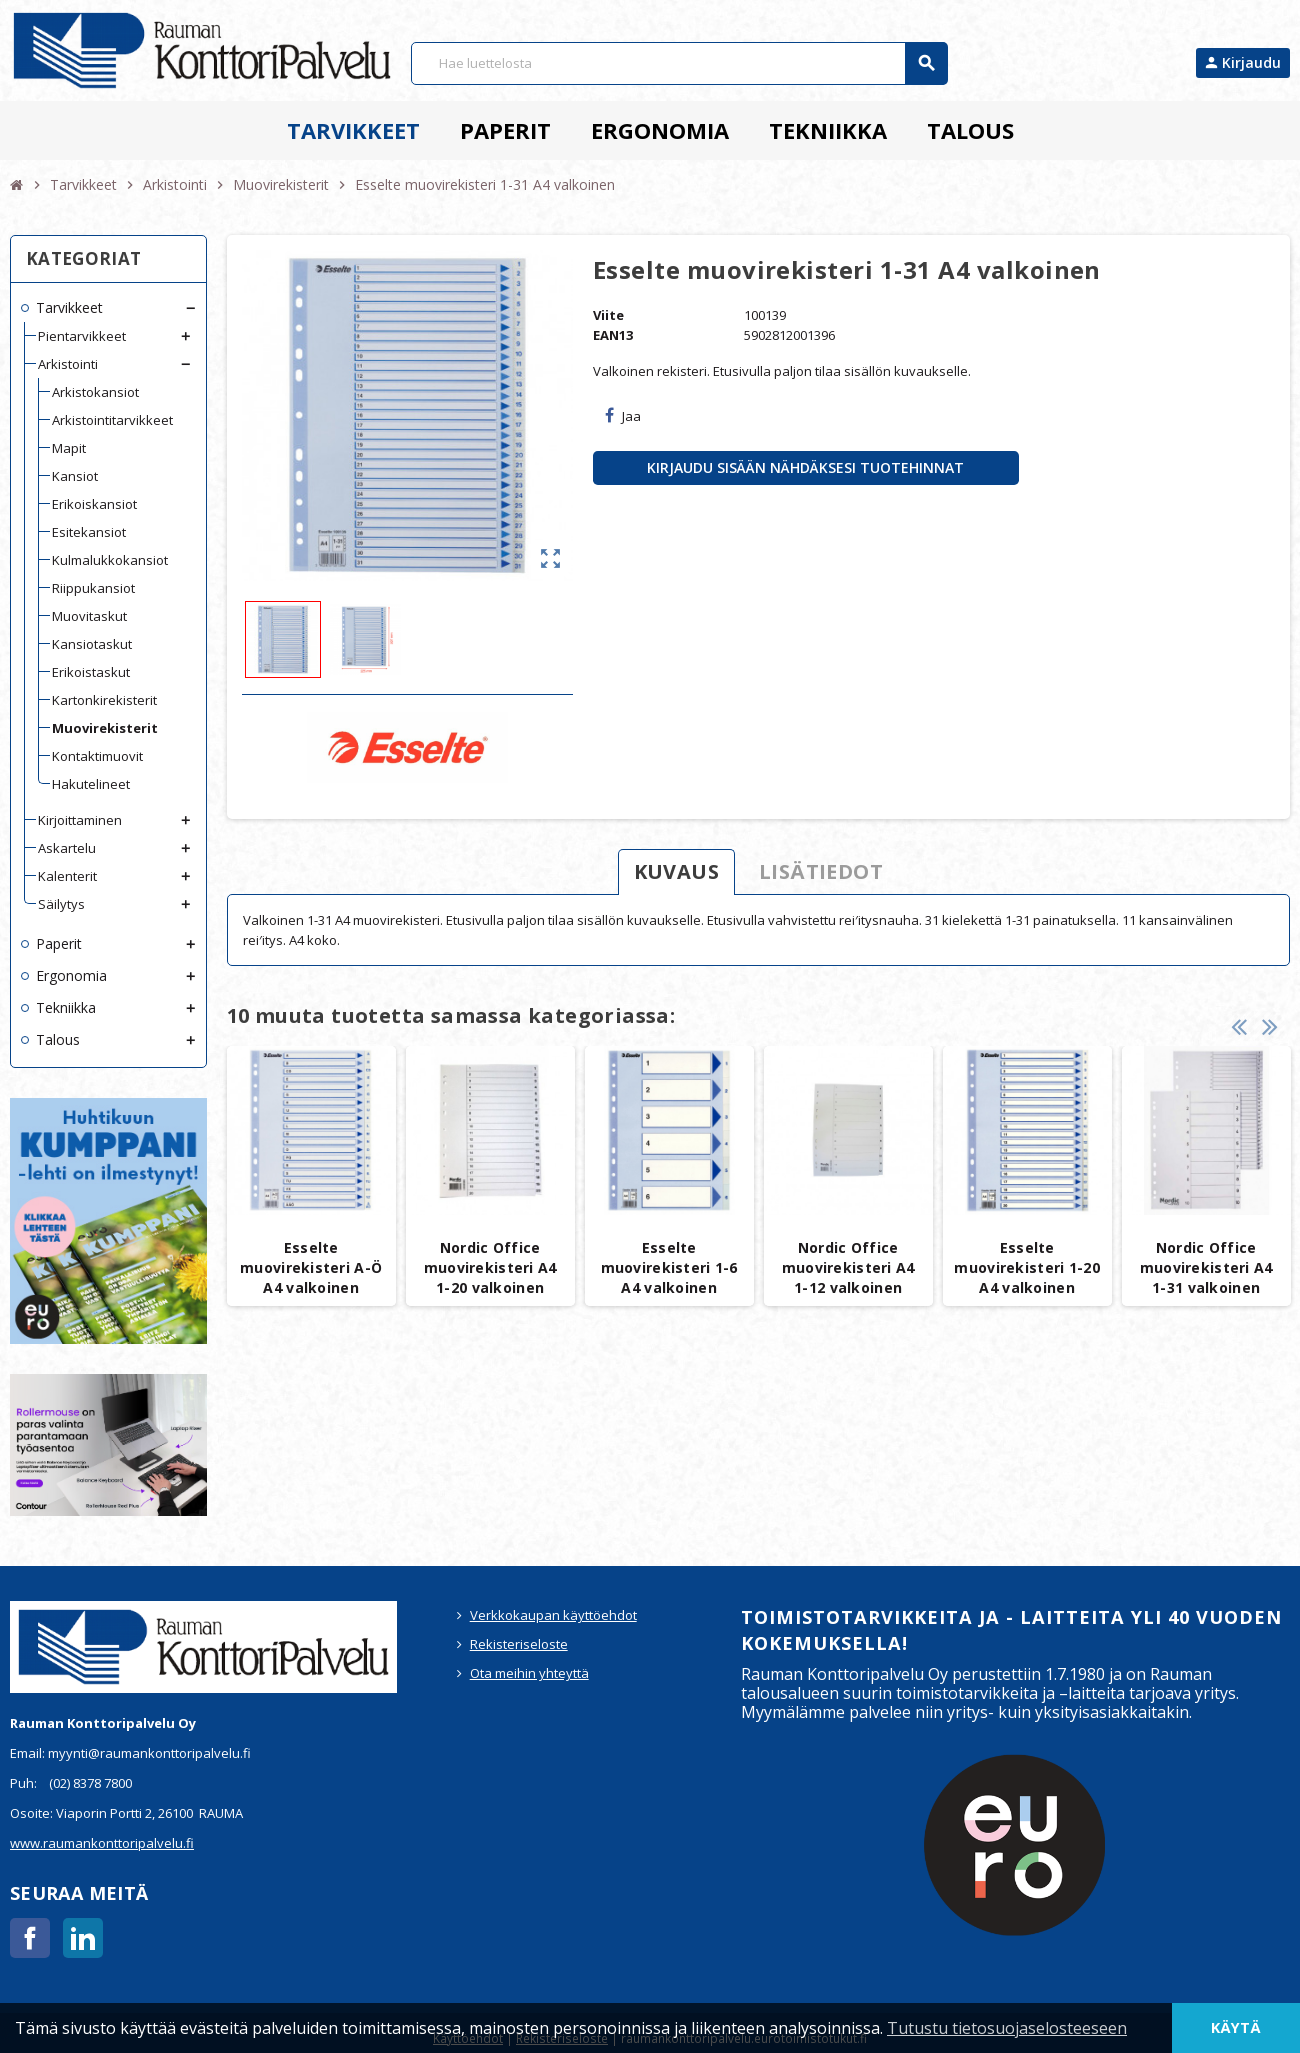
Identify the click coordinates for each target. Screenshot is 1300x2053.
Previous (1239, 1026)
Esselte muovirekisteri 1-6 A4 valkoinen (669, 1267)
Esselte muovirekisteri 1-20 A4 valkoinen (1026, 1267)
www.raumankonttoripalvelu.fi (102, 1843)
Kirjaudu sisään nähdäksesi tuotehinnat (805, 467)
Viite (608, 315)
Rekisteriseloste (519, 1644)
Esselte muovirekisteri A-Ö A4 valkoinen (311, 1267)
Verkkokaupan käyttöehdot (553, 1615)
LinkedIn (83, 1938)
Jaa (623, 416)
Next (1270, 1026)
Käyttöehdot (468, 2038)
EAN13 (613, 335)
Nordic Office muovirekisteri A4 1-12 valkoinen (848, 1267)
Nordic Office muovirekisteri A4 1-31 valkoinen (1206, 1267)
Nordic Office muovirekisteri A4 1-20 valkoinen (490, 1267)
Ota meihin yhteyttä (529, 1673)
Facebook (30, 1938)
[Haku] (679, 63)
